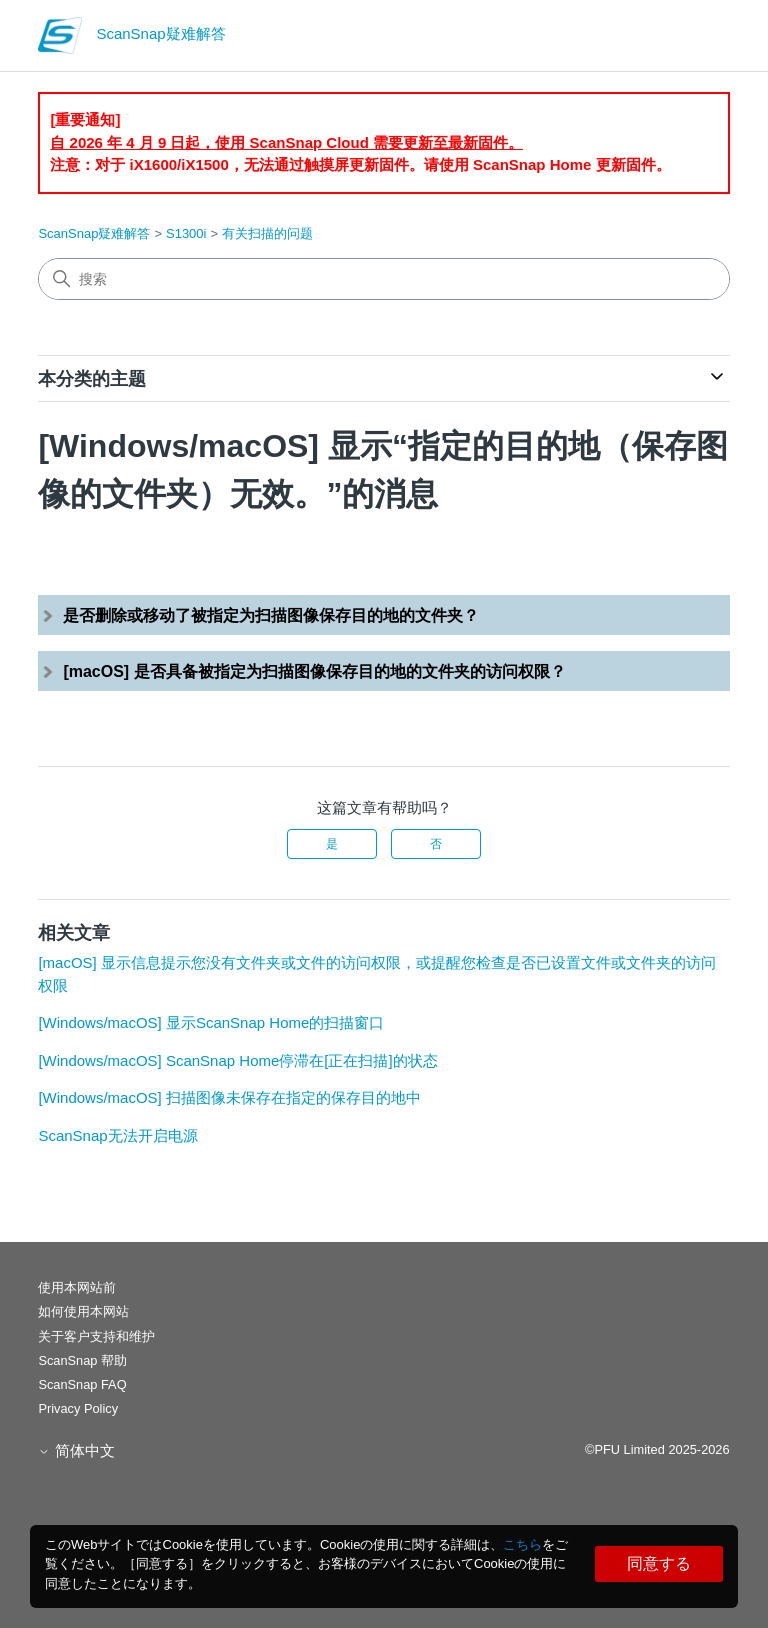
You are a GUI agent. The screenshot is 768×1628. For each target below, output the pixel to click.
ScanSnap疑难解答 (94, 233)
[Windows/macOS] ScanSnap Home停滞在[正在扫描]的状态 (237, 1060)
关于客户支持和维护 (96, 1336)
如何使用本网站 (83, 1311)
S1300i (186, 233)
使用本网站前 (77, 1287)
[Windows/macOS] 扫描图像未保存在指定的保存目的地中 (229, 1097)
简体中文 (76, 1450)
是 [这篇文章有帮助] (332, 844)
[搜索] (383, 279)
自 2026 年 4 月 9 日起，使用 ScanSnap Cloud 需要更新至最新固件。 (286, 142)
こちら (522, 1544)
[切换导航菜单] (694, 40)
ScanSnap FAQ (82, 1384)
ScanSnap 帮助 (82, 1360)
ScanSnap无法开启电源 (117, 1135)
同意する (659, 1563)
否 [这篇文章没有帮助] (436, 844)
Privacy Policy (78, 1408)
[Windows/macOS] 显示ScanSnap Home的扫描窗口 (211, 1022)
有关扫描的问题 (267, 233)
